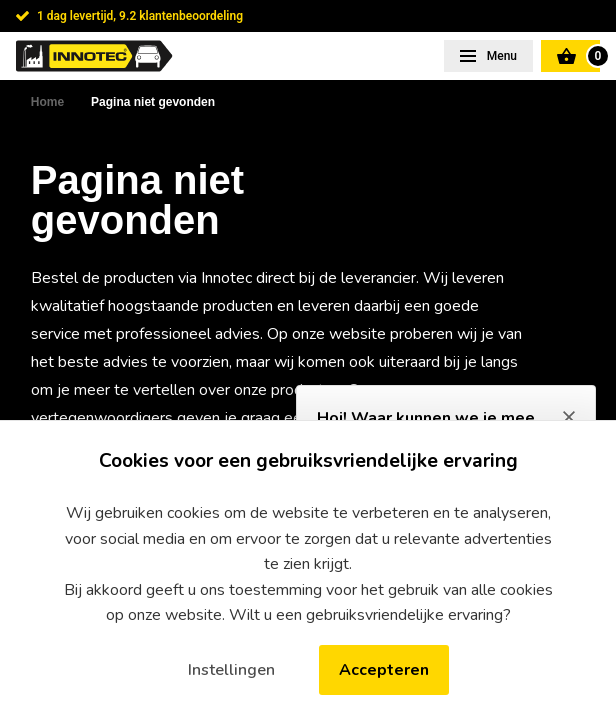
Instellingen (231, 670)
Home (47, 102)
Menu (500, 56)
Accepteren (384, 670)
